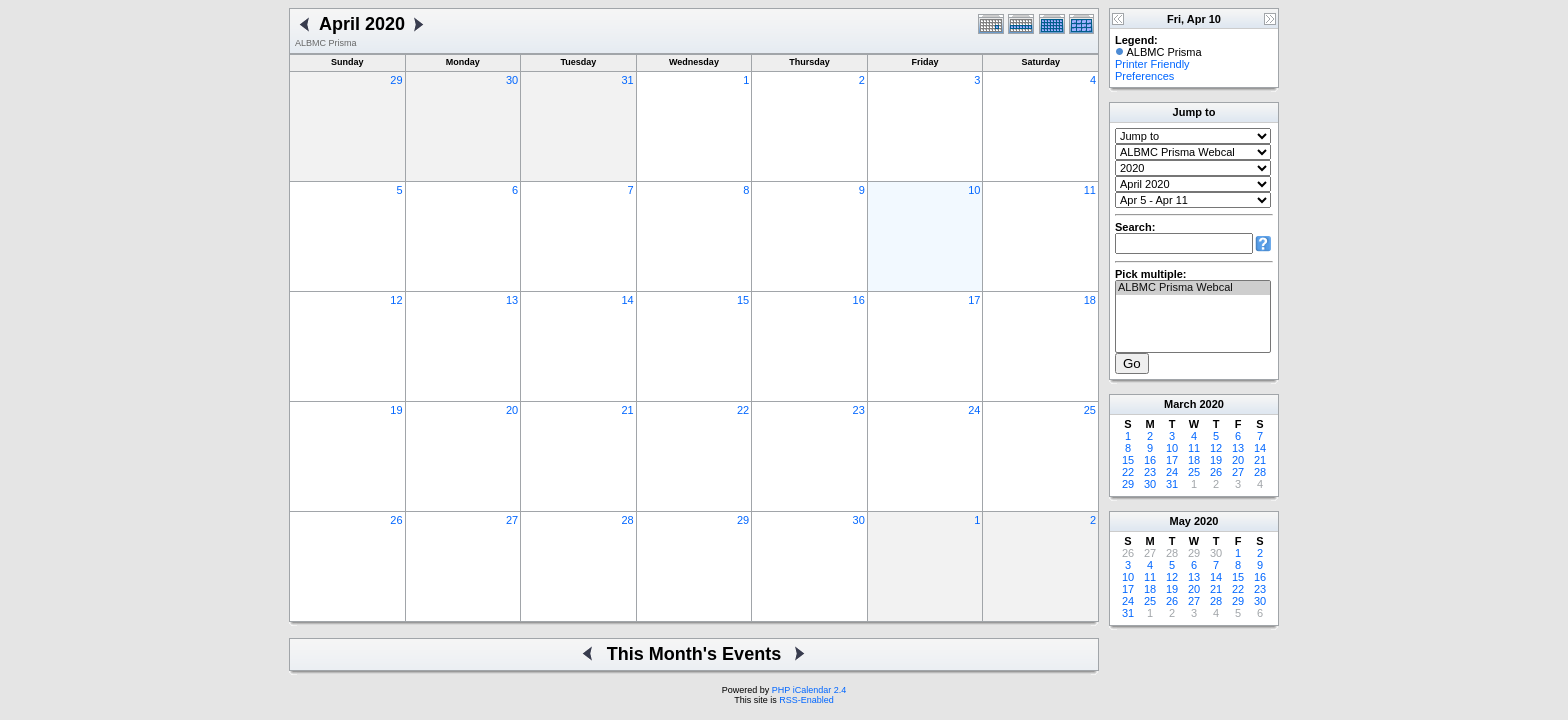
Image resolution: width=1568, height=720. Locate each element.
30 (512, 80)
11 (1090, 190)
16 (859, 300)
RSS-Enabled (806, 700)
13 (512, 300)
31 (627, 80)
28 (627, 520)
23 (859, 410)
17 (974, 300)
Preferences (1144, 76)
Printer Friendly (1152, 64)
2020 (1211, 404)
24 (974, 410)
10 (974, 190)
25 (1090, 410)
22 (743, 410)
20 (512, 410)
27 (512, 520)
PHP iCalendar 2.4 (809, 690)
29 (396, 80)
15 (743, 300)
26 (396, 520)
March (1180, 404)
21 (627, 410)
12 (396, 300)
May (1180, 521)
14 (627, 300)
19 (396, 410)
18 (1090, 300)
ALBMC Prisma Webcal (1193, 288)
